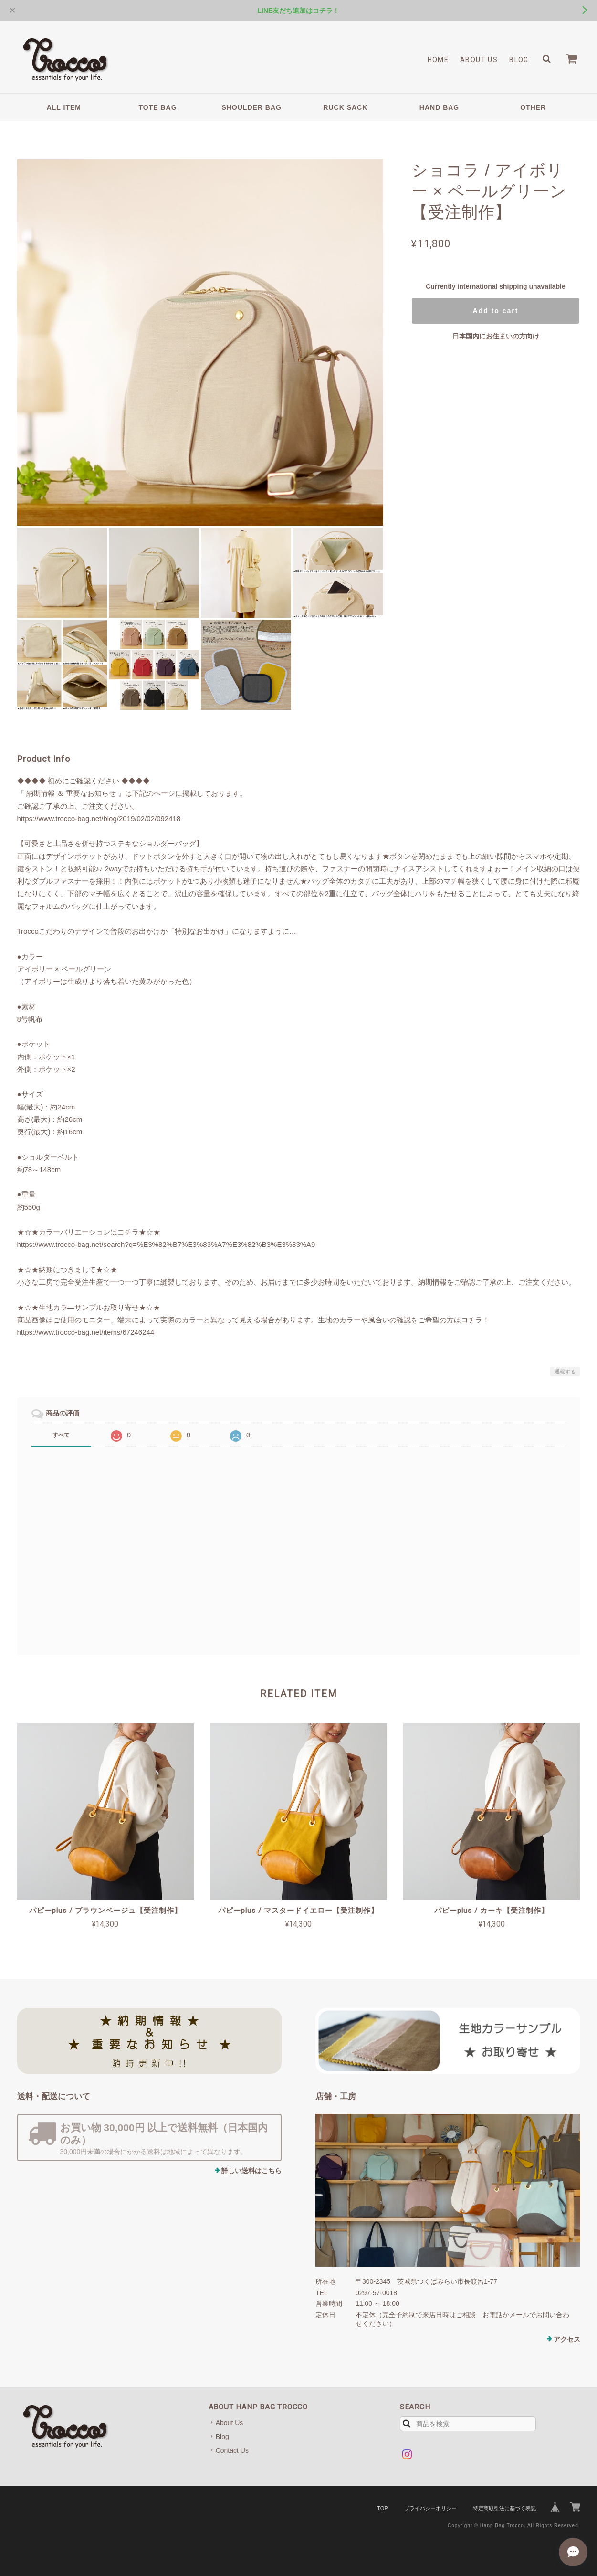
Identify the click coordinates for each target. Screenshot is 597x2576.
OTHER (533, 107)
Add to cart (496, 311)
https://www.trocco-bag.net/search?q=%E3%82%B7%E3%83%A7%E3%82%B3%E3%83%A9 (166, 1244)
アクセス (567, 2339)
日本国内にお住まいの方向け (495, 336)
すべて (61, 1435)
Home (438, 59)
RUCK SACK (345, 107)
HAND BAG (439, 107)
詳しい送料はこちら (251, 2171)
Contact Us (232, 2450)
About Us (479, 59)
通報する (565, 1371)
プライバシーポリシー (430, 2508)
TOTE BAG (157, 107)
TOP (382, 2508)
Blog (519, 59)
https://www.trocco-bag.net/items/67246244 (86, 1332)
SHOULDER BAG (251, 107)
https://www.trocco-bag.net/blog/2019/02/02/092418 (99, 818)
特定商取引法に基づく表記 (504, 2508)
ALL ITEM (64, 107)
